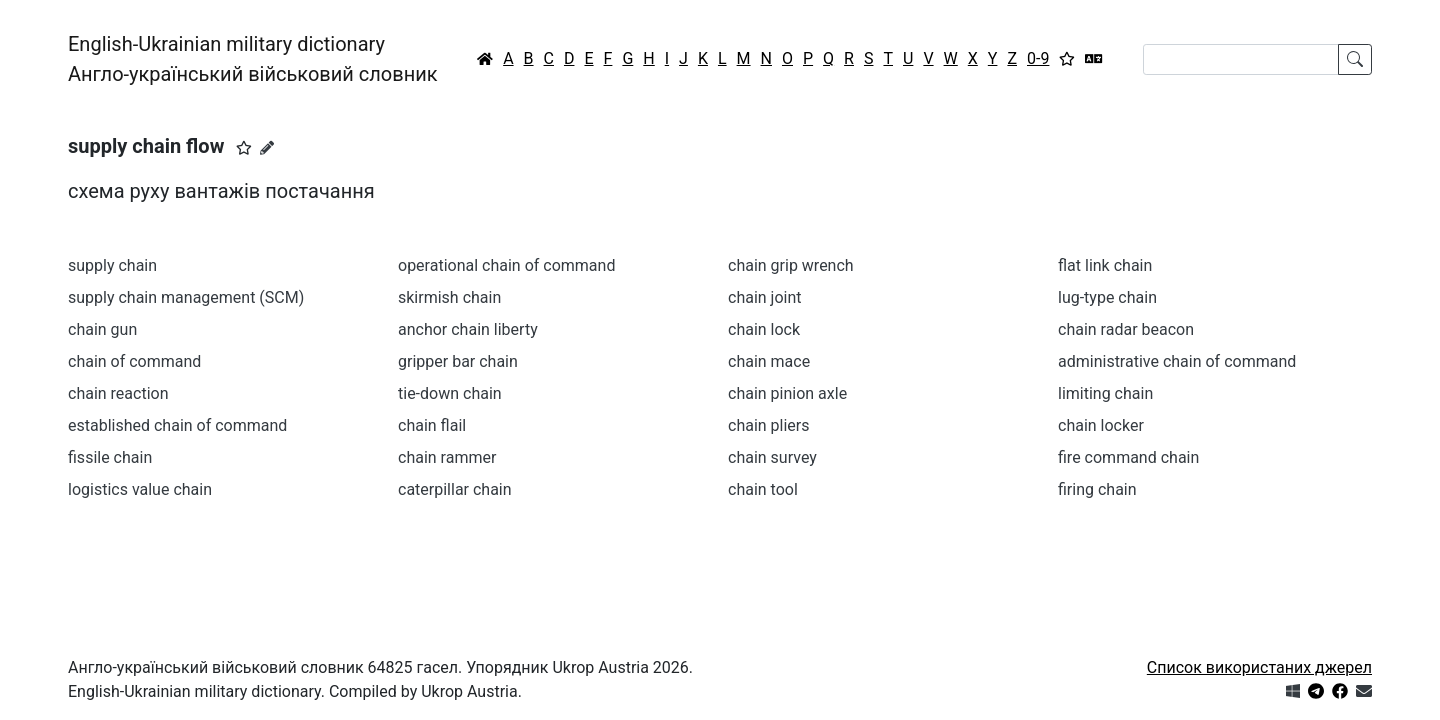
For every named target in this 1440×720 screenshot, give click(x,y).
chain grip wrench (791, 265)
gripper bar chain (458, 361)
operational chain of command (506, 265)
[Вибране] (1067, 59)
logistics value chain (140, 489)
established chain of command (177, 425)
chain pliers (769, 425)
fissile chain (110, 457)
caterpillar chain (455, 489)
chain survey (772, 457)
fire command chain (1128, 457)
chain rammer (447, 457)
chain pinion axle (787, 393)
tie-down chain (450, 393)
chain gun (102, 329)
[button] (244, 148)
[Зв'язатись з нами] (1364, 691)
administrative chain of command (1177, 361)
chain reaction (118, 393)
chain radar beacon (1126, 329)
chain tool (763, 489)
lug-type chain (1107, 297)
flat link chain (1105, 265)
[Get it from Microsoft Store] (1293, 691)
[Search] (1241, 59)
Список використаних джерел (1259, 667)
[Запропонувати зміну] (267, 148)
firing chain (1097, 489)
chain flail (432, 425)
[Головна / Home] (485, 59)
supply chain (112, 265)
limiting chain (1105, 393)
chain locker (1101, 425)
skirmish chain (449, 297)
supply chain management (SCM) (186, 297)
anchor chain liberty (468, 329)
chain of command (134, 361)
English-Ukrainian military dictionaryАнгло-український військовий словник (253, 59)
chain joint (765, 297)
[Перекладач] (1094, 59)
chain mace (769, 361)
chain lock (764, 329)
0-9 (1038, 58)
